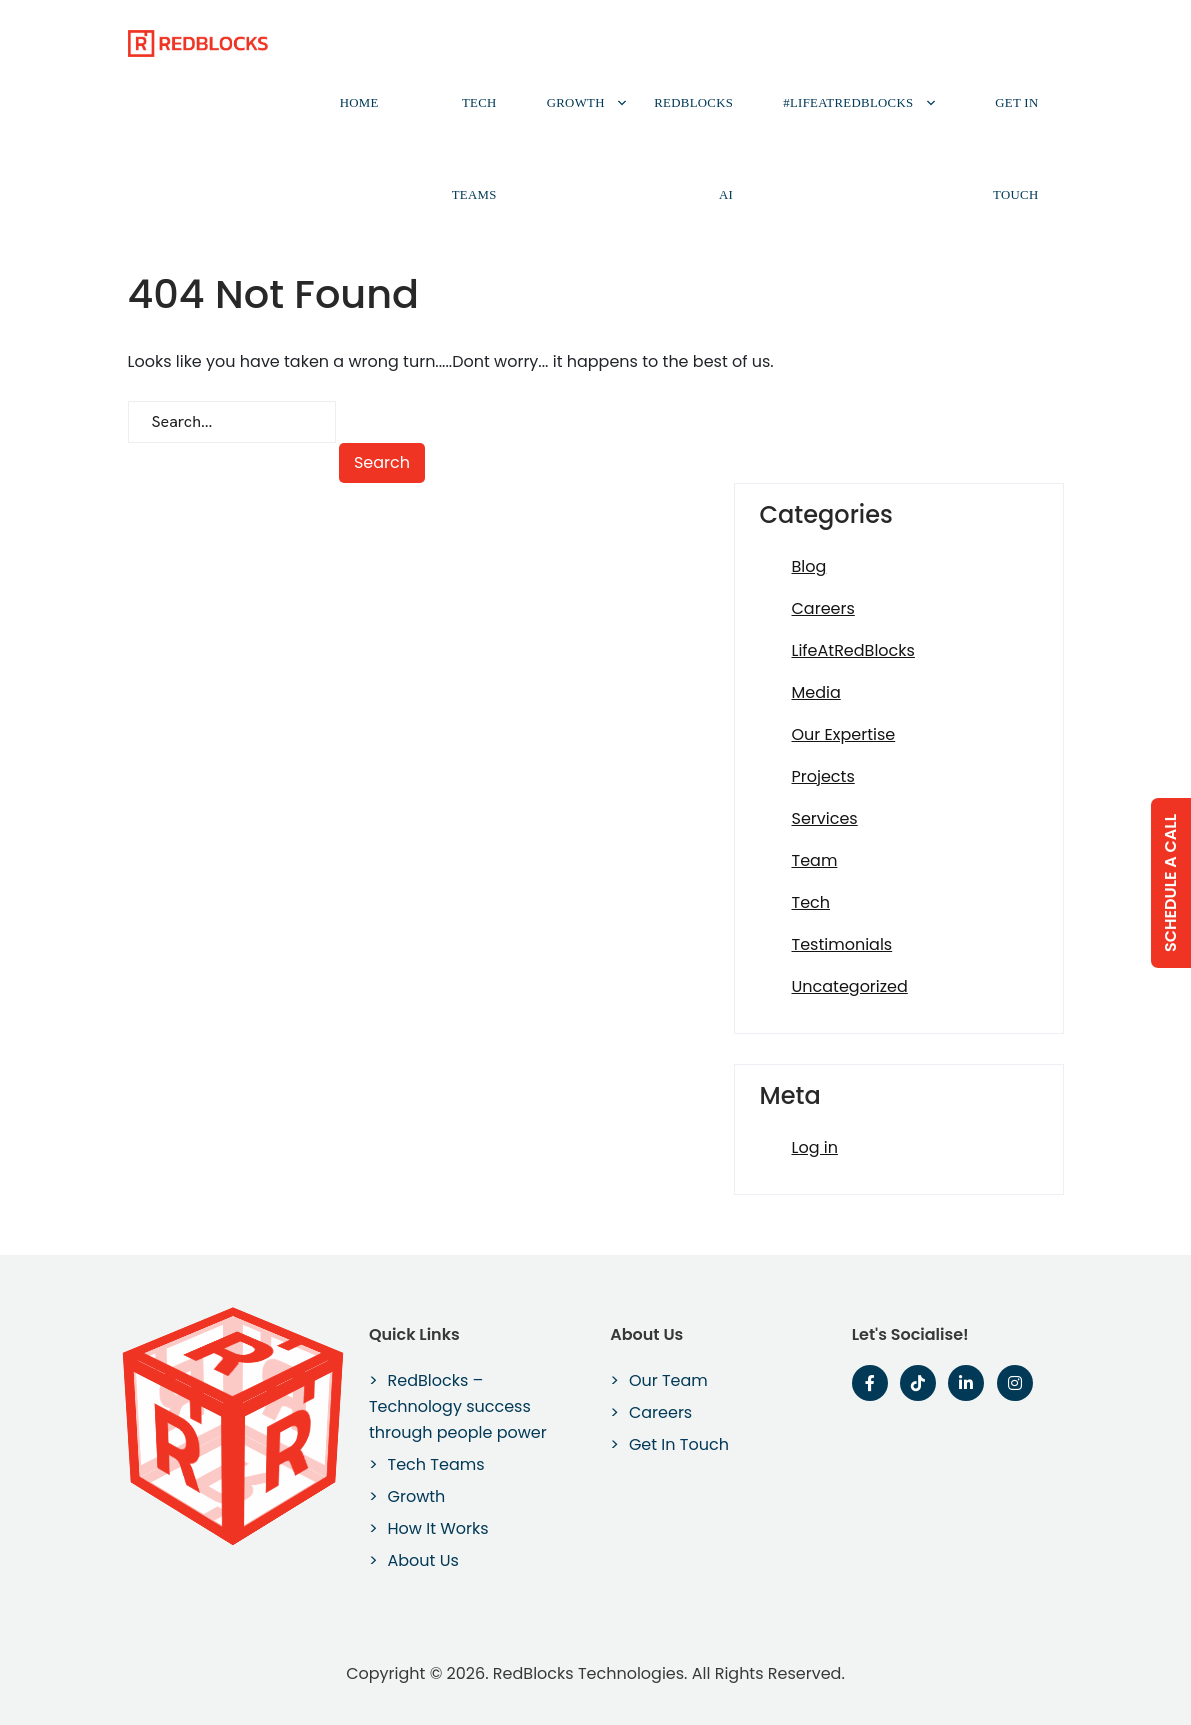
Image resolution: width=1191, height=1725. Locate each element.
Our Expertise (844, 734)
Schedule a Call (1170, 882)
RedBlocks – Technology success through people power (458, 1406)
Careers (823, 608)
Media (816, 692)
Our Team (668, 1380)
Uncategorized (850, 986)
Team (815, 860)
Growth (576, 103)
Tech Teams (474, 149)
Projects (823, 776)
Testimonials (842, 944)
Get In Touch (1015, 149)
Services (825, 818)
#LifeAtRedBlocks (848, 103)
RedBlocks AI (693, 149)
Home (359, 103)
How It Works (438, 1528)
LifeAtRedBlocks (853, 650)
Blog (809, 566)
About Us (423, 1560)
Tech (811, 902)
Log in (815, 1147)
